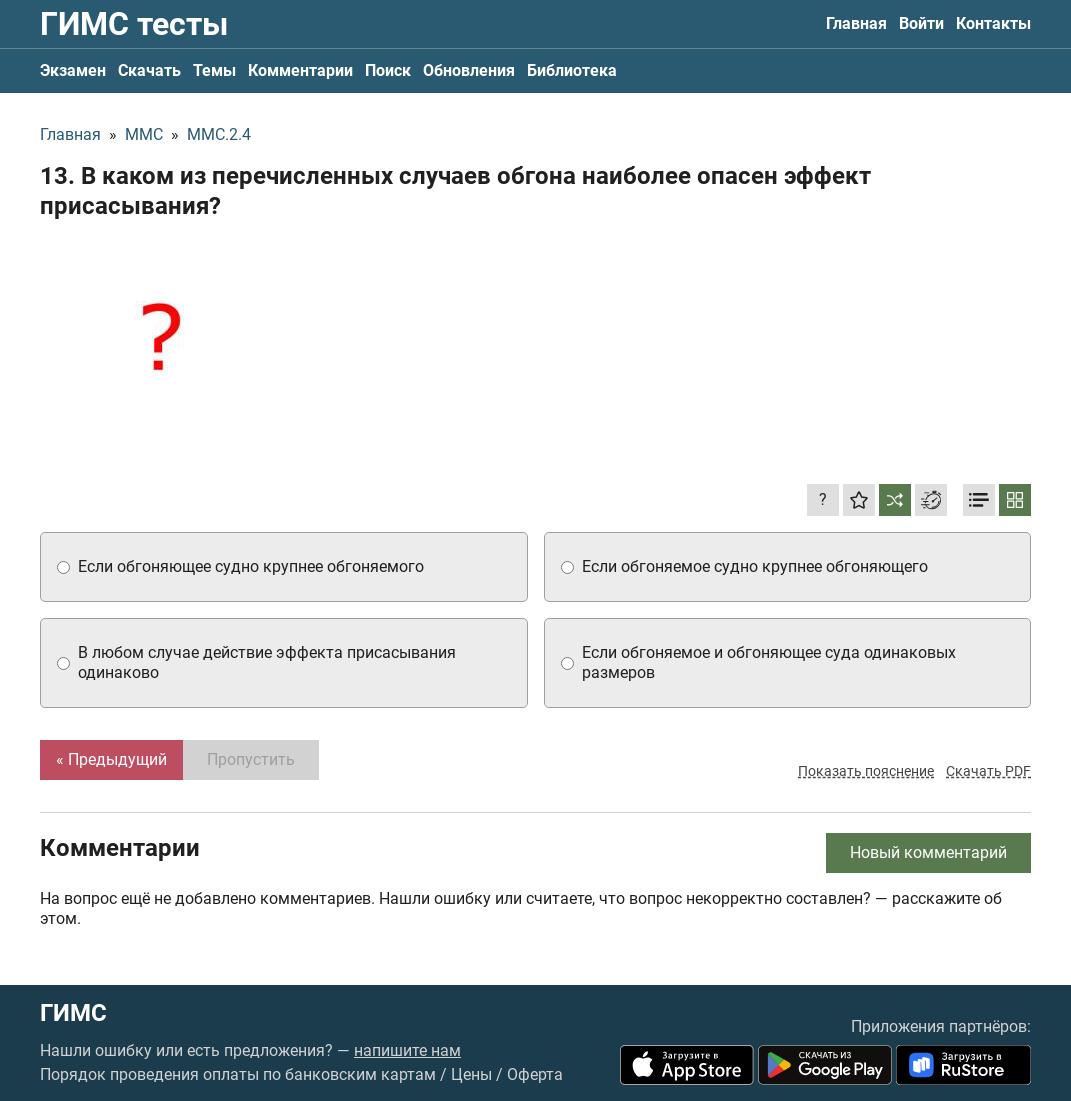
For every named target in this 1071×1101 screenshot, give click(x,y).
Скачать (149, 70)
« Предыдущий (111, 759)
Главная (856, 23)
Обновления (469, 70)
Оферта (535, 1074)
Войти (921, 23)
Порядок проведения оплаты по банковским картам (238, 1074)
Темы (214, 70)
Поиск (388, 70)
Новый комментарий (928, 852)
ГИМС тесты (134, 24)
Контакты (993, 23)
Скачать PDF (988, 771)
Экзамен (73, 70)
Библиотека (572, 70)
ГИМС (73, 1013)
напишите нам (407, 1050)
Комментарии (300, 70)
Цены (471, 1074)
